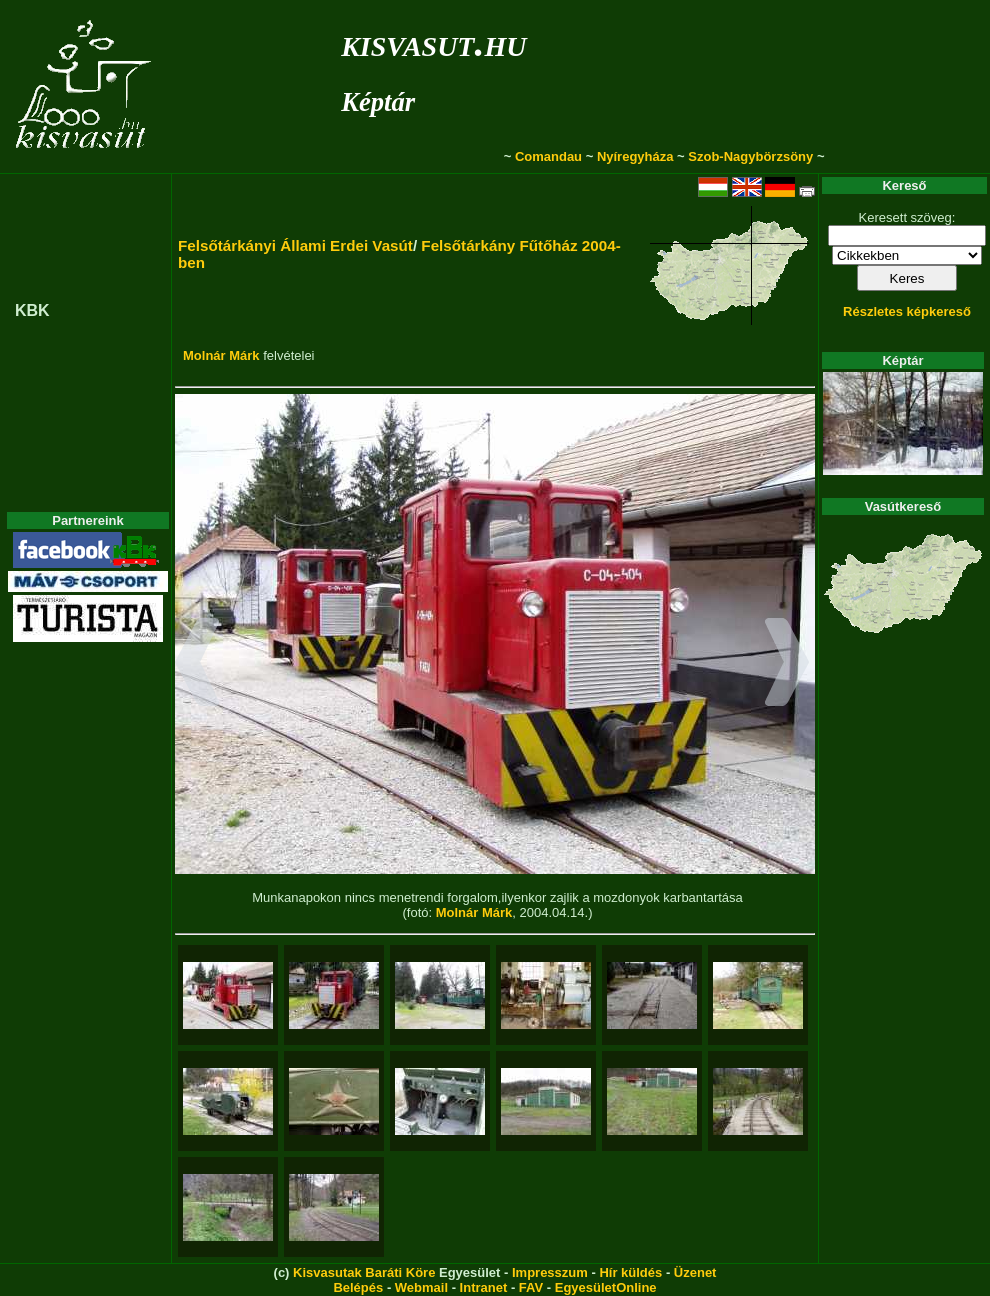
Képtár (378, 102)
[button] (197, 665)
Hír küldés (630, 1272)
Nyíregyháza (635, 156)
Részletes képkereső (907, 311)
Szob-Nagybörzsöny (750, 156)
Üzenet (695, 1272)
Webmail (421, 1287)
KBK (32, 310)
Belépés (358, 1287)
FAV (531, 1287)
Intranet (484, 1287)
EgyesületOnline (606, 1287)
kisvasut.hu (433, 42)
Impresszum (550, 1272)
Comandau (548, 156)
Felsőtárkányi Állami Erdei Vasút (295, 245)
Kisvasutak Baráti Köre (364, 1272)
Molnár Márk (221, 355)
